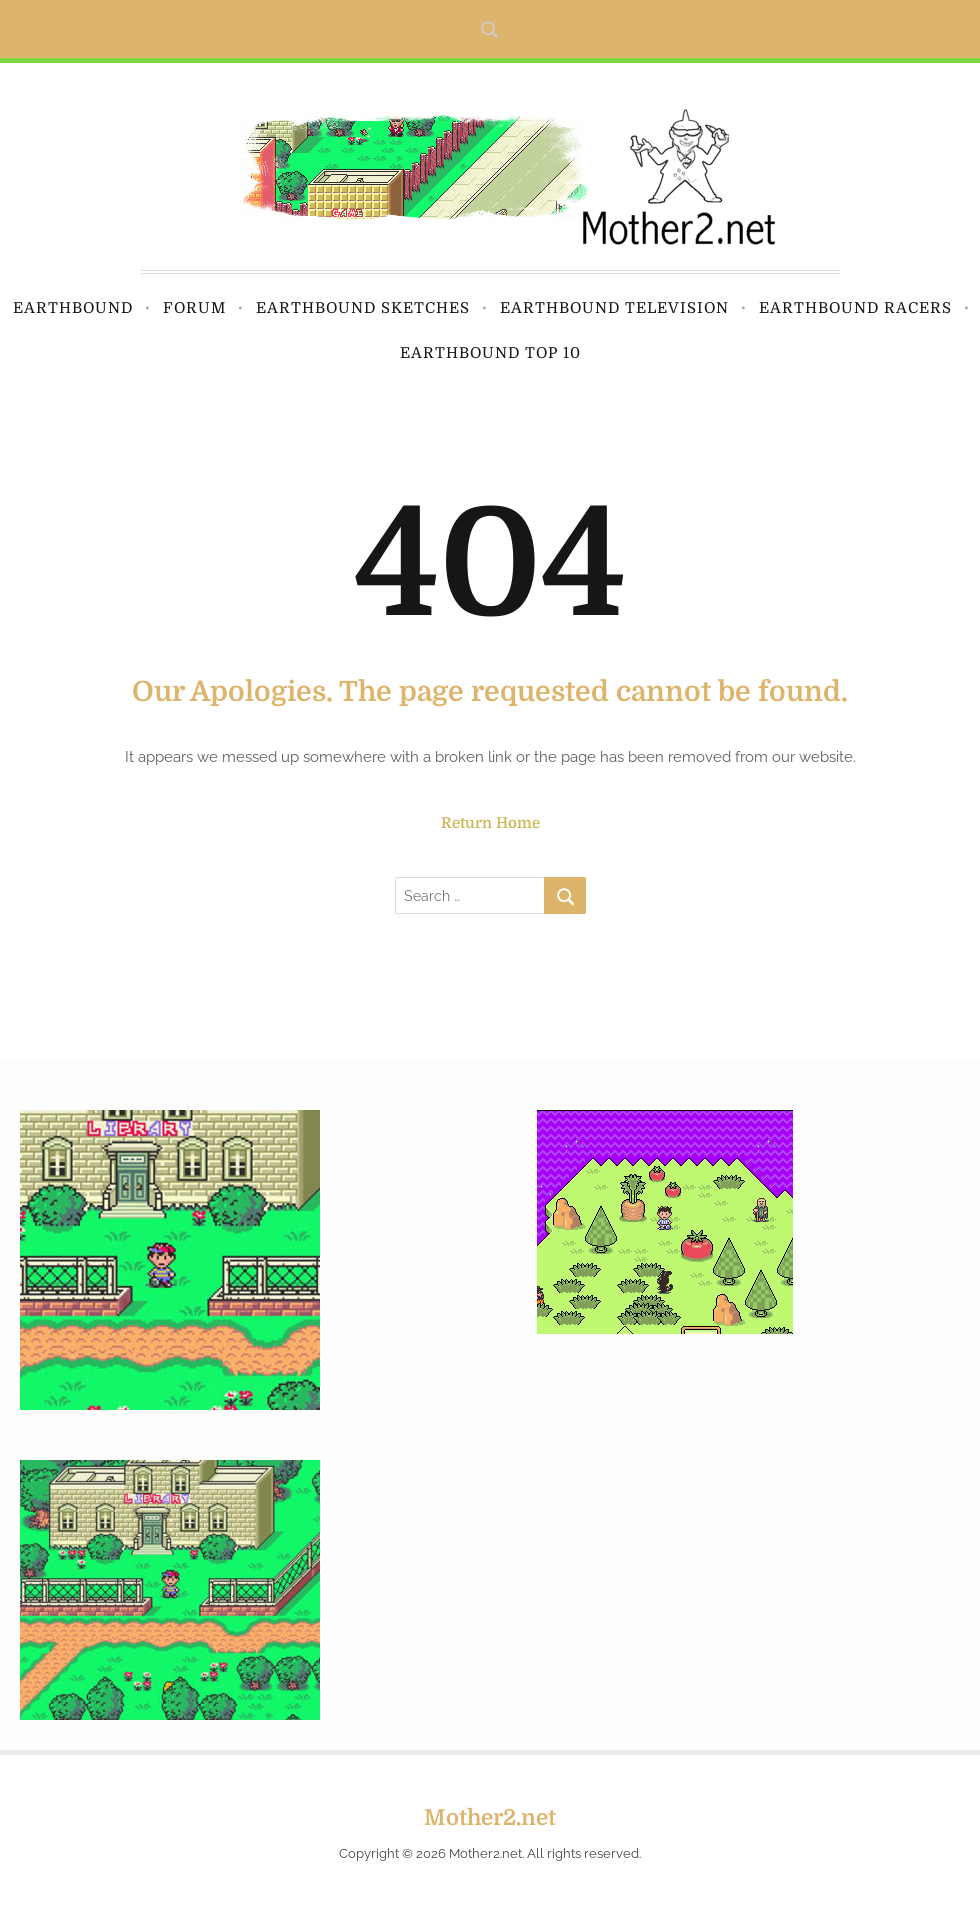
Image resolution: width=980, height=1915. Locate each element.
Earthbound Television (614, 308)
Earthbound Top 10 (490, 353)
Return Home (490, 823)
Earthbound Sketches (363, 308)
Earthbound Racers (855, 308)
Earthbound (73, 308)
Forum (194, 308)
